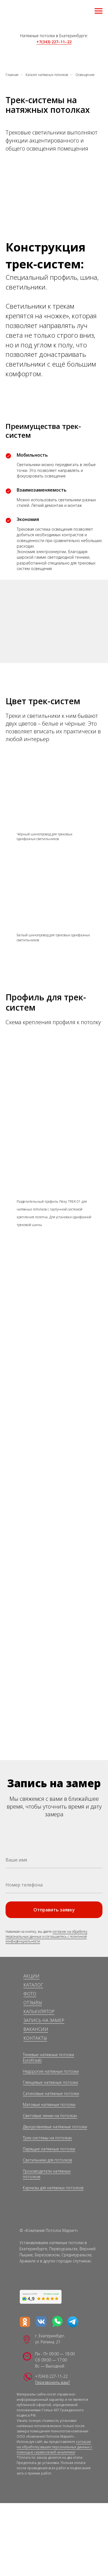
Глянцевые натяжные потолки (50, 2082)
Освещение (85, 74)
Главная (12, 74)
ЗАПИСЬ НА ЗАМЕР (43, 2020)
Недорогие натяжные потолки (51, 2071)
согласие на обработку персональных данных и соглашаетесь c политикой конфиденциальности (46, 1936)
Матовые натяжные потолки (49, 2104)
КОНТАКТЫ (35, 2038)
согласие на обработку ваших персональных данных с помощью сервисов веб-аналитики (54, 2447)
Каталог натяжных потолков (47, 74)
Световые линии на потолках (50, 2115)
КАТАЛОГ (33, 1985)
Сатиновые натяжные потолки (51, 2093)
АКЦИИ (31, 1976)
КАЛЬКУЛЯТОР (39, 2011)
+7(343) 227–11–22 (54, 41)
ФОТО (29, 1994)
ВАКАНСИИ (35, 2029)
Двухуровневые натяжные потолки (55, 2126)
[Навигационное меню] (98, 11)
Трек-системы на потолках (47, 2137)
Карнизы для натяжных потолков (53, 2187)
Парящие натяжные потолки (49, 2149)
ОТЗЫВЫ (32, 2003)
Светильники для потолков (47, 2160)
